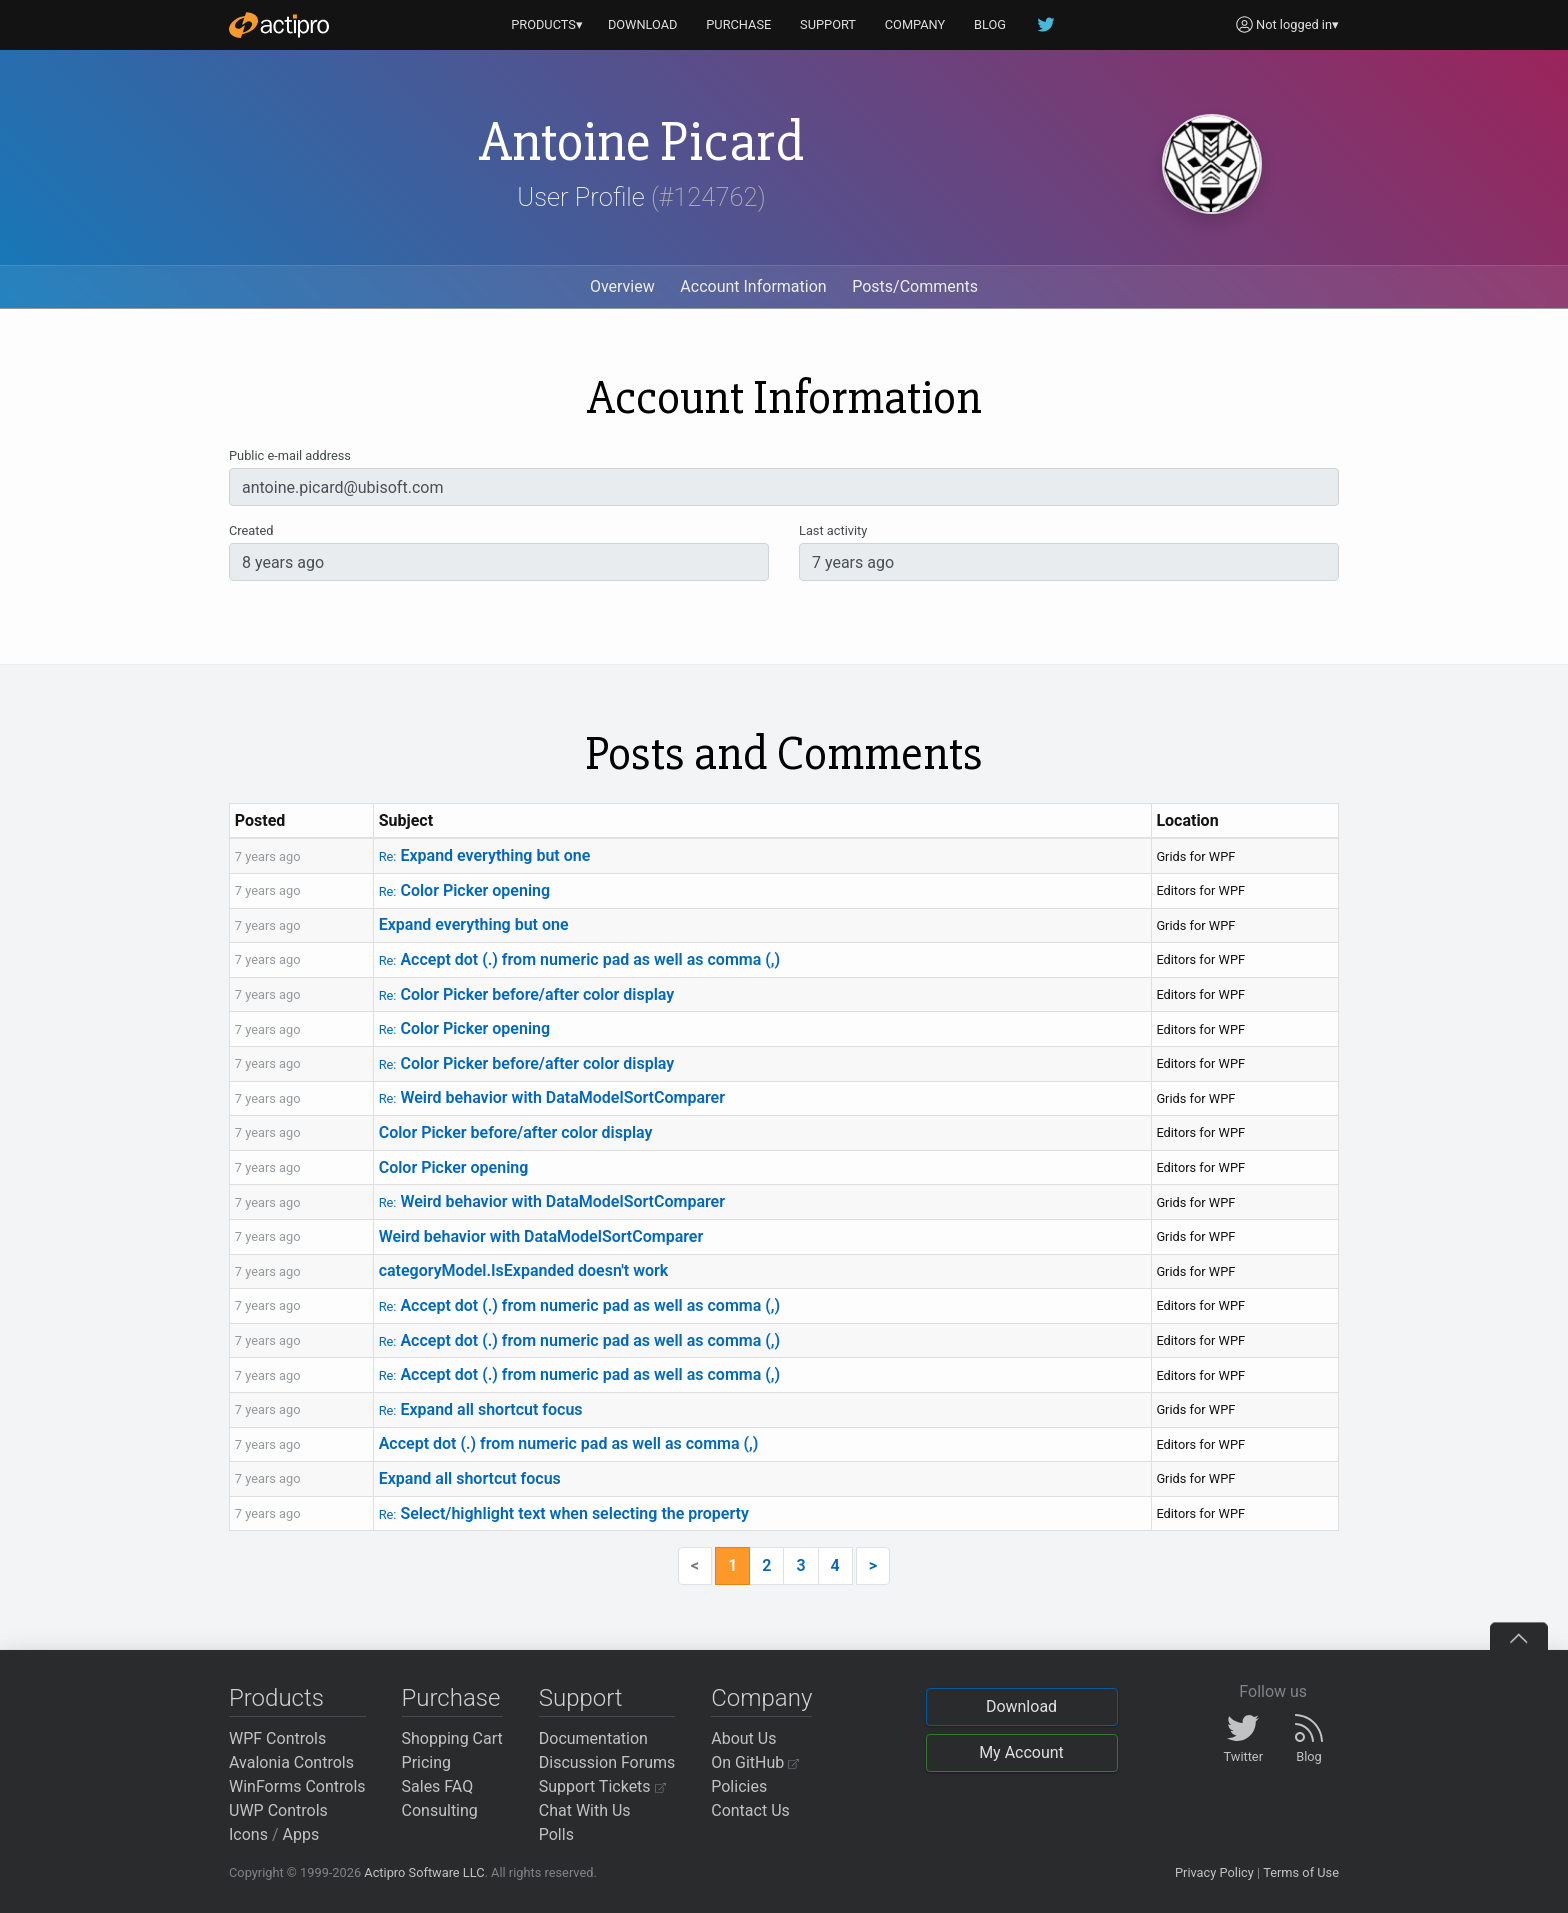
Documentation (593, 1738)
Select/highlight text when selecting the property (564, 1513)
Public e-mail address (290, 455)
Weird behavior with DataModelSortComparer (552, 1097)
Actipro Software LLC (424, 1872)
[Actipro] (279, 25)
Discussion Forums (607, 1762)
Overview (622, 286)
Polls (556, 1834)
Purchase (451, 1698)
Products (276, 1698)
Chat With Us (585, 1810)
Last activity (833, 530)
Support (581, 1698)
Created (251, 530)
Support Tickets (602, 1786)
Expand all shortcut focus (481, 1409)
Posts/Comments (915, 286)
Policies (739, 1786)
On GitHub (755, 1762)
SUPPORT (828, 24)
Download (1021, 1706)
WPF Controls (277, 1738)
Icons (248, 1834)
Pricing (427, 1762)
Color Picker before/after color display (527, 994)
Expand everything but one (485, 855)
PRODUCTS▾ (547, 24)
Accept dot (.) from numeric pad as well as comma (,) (580, 959)
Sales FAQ (438, 1786)
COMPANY (915, 24)
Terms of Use (1301, 1872)
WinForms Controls (297, 1786)
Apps (301, 1834)
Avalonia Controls (291, 1762)
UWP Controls (278, 1810)
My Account (1021, 1752)
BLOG (990, 24)
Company (761, 1698)
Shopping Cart (452, 1738)
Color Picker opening (464, 890)
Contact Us (750, 1810)
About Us (743, 1738)
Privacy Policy (1214, 1872)
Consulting (440, 1810)
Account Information (753, 286)
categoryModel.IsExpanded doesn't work (524, 1270)
